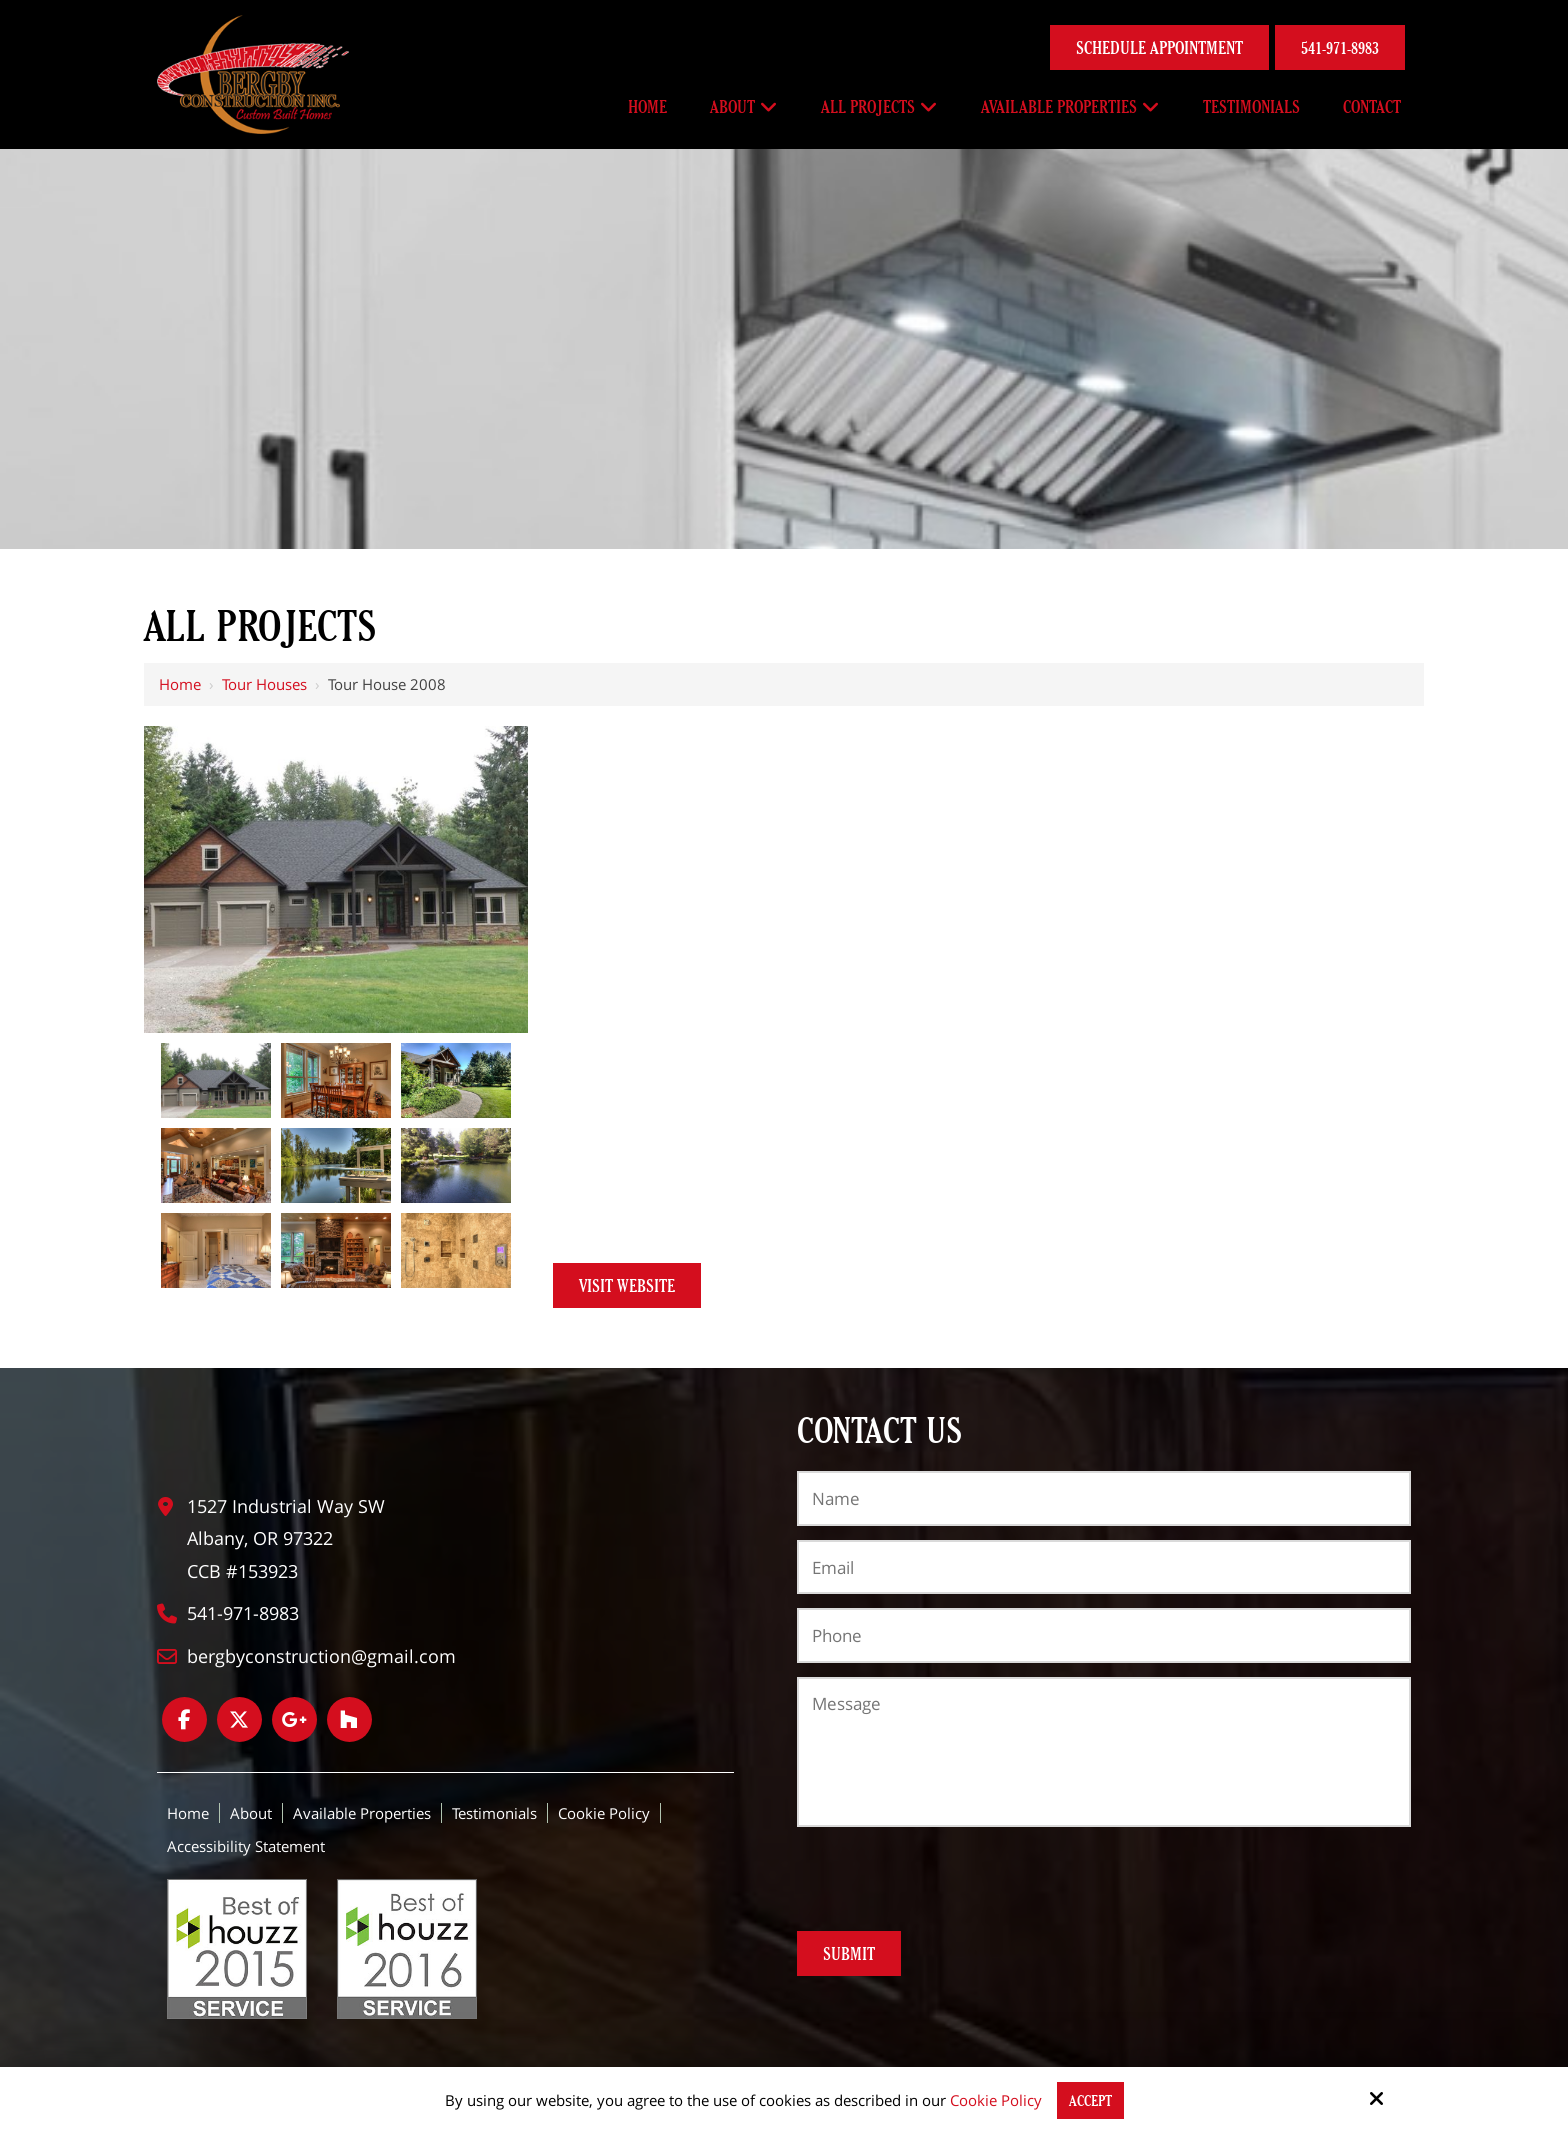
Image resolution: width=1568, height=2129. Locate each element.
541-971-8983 (1340, 47)
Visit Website (627, 1285)
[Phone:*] (1104, 1635)
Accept (1090, 2100)
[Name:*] (1104, 1498)
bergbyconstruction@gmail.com (321, 1656)
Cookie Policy (996, 2100)
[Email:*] (1104, 1567)
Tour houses (264, 684)
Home (180, 684)
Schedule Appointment (1159, 47)
